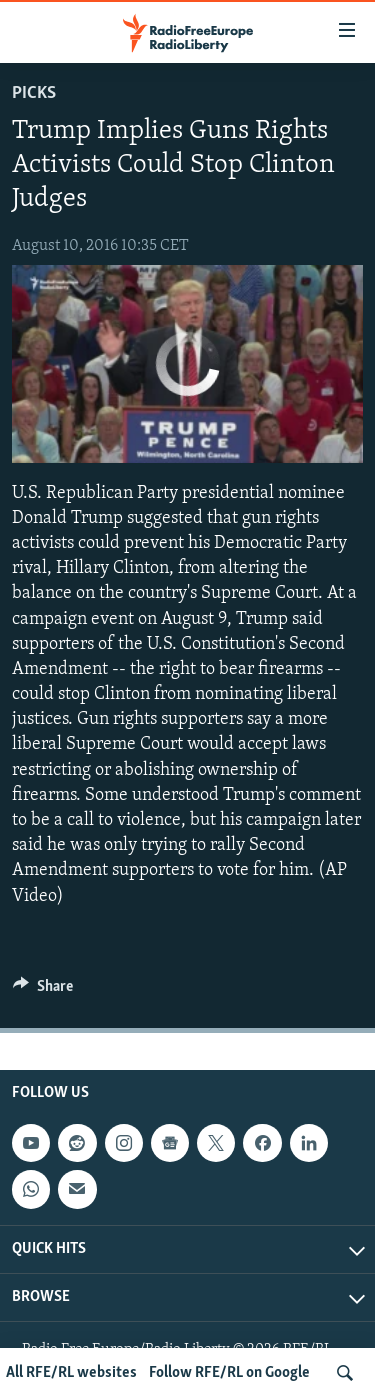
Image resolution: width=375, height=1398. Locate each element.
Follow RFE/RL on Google (229, 1373)
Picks (34, 93)
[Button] (43, 991)
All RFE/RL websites (71, 1373)
